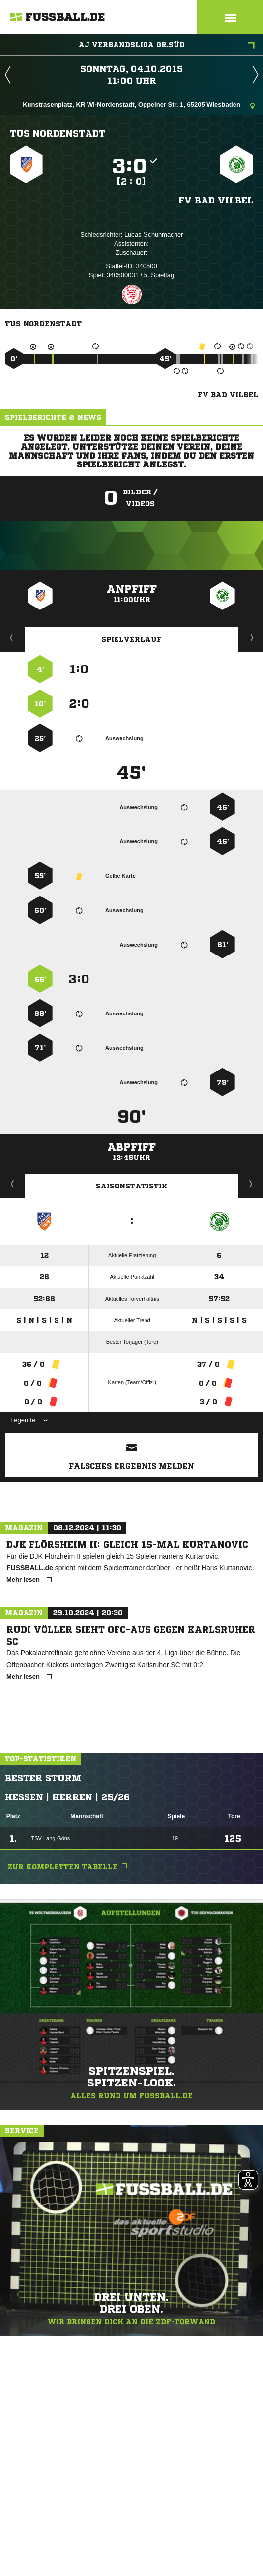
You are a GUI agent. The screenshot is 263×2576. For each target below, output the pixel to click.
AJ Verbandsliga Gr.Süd (167, 45)
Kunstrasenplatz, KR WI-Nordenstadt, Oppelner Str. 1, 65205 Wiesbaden (139, 105)
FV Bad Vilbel (215, 200)
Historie (12, 1183)
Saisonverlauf (251, 1183)
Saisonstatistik (132, 1186)
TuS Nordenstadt (57, 133)
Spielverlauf (131, 639)
